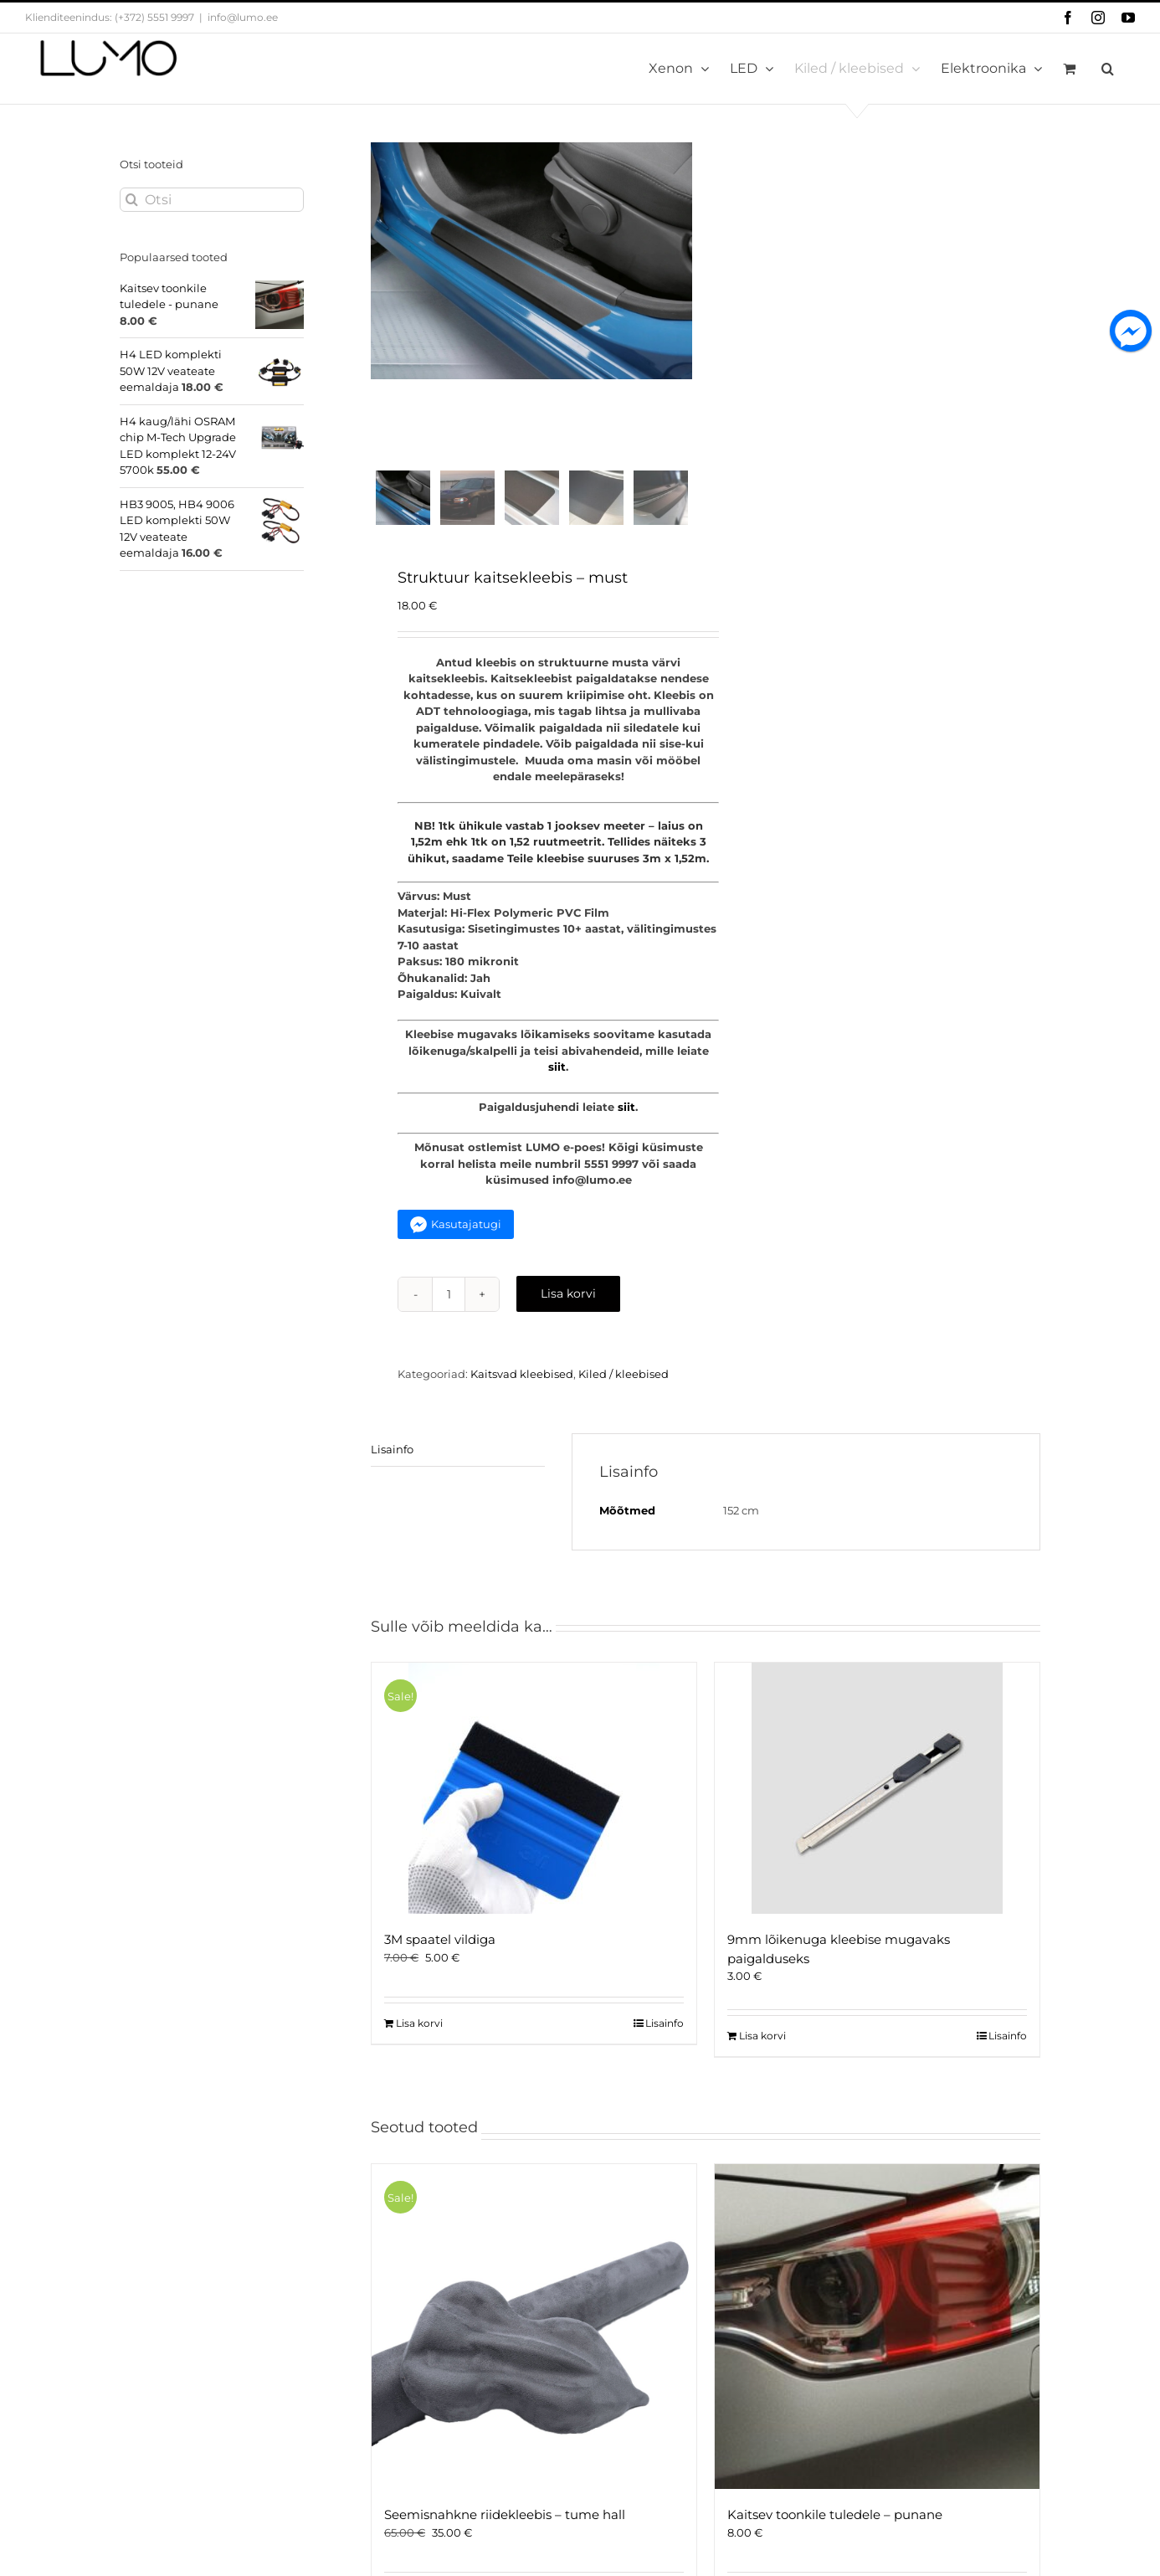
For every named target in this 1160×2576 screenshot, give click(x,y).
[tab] (458, 1455)
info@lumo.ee (243, 17)
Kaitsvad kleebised (521, 1379)
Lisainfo (392, 1454)
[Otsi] (212, 200)
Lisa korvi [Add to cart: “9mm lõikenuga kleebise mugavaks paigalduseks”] (762, 2040)
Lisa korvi (568, 1298)
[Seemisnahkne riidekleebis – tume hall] (534, 2331)
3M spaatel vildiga (439, 1944)
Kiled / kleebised (623, 1379)
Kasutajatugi (466, 1229)
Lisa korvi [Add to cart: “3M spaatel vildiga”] (419, 2028)
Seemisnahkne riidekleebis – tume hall (504, 2519)
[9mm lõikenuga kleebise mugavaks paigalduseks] (877, 1793)
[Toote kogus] (448, 1299)
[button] (1107, 68)
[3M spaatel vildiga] (534, 1793)
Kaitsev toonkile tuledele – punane (834, 2519)
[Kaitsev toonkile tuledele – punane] (877, 2331)
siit (557, 1071)
